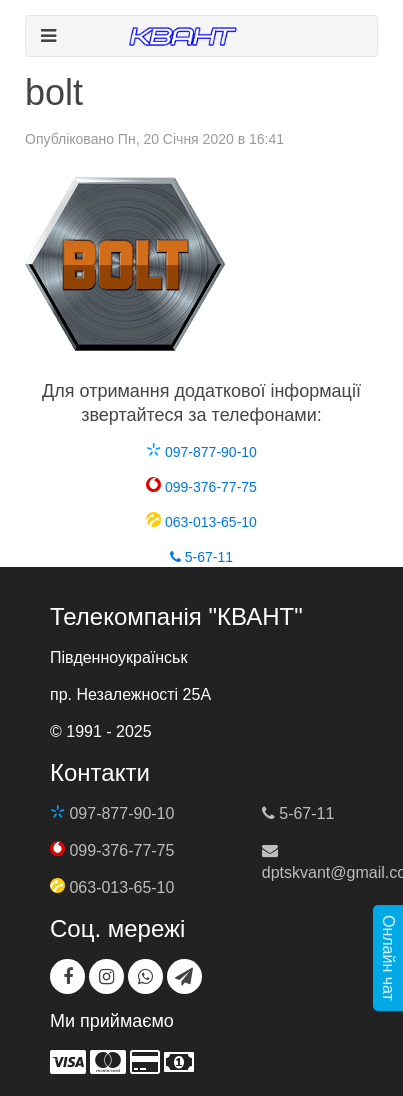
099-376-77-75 (201, 487)
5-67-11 (201, 557)
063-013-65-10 (201, 522)
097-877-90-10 (201, 452)
